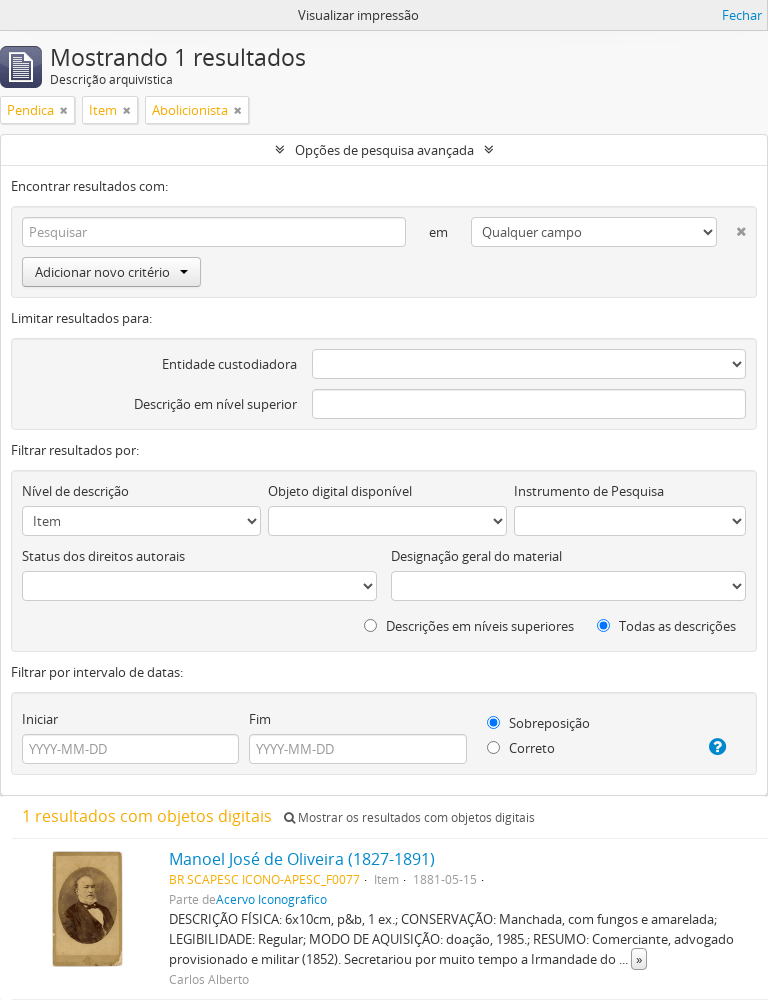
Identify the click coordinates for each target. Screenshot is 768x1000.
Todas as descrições (666, 626)
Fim (260, 719)
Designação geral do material (476, 556)
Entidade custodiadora (229, 364)
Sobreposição (538, 723)
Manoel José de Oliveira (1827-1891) (302, 859)
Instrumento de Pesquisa (589, 491)
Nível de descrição (75, 491)
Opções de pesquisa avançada (384, 150)
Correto (521, 748)
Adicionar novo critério (111, 272)
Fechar (742, 15)
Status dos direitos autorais (103, 556)
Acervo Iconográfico (271, 899)
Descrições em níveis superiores (469, 626)
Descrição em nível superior (215, 404)
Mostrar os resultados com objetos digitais (409, 817)
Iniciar (40, 719)
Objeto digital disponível (340, 491)
